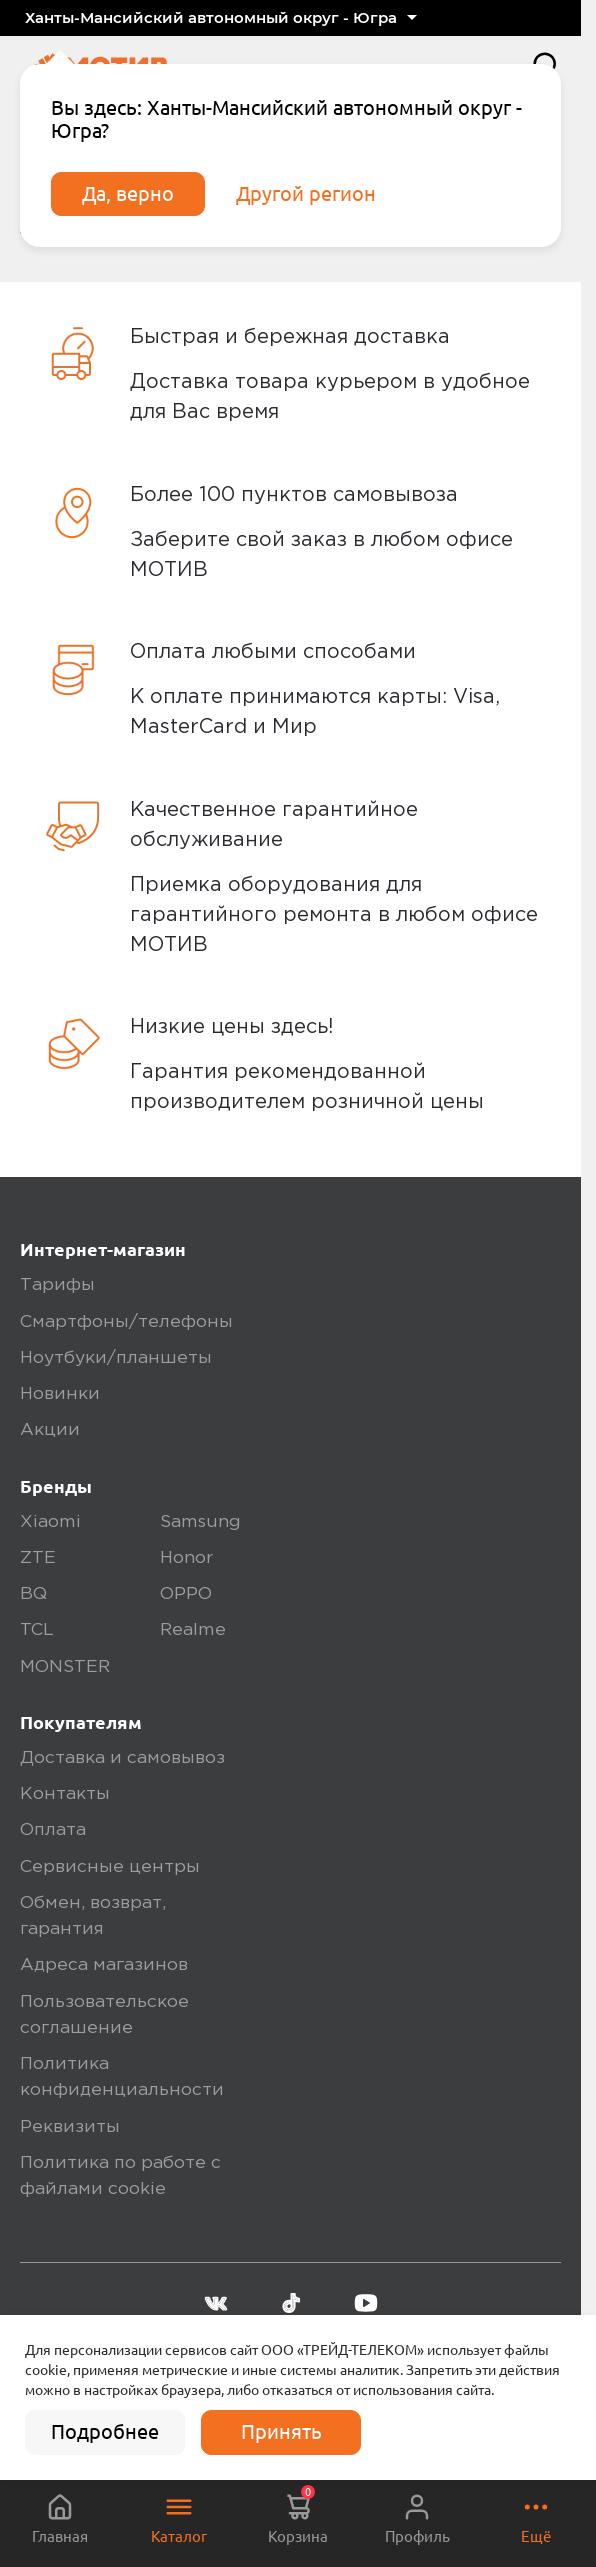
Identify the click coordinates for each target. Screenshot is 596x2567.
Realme (193, 1630)
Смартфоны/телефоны (126, 1322)
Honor (186, 1558)
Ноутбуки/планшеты (116, 1358)
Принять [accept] (281, 2431)
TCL (37, 1630)
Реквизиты (70, 2127)
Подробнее (105, 2431)
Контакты (65, 1794)
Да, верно (128, 193)
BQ (33, 1594)
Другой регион (306, 193)
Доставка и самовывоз (122, 1758)
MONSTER (65, 1667)
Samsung (200, 1522)
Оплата (53, 1830)
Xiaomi (50, 1522)
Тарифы (57, 1285)
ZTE (38, 1558)
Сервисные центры (110, 1867)
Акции (50, 1430)
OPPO (186, 1594)
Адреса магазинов (104, 1965)
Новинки (60, 1394)
